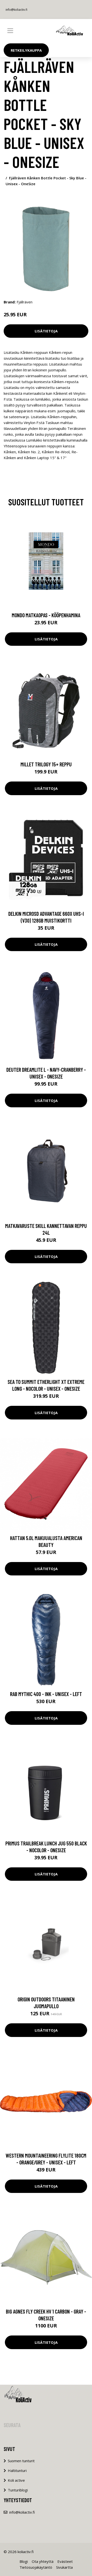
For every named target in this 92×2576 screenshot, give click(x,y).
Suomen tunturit (21, 2460)
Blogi (24, 2561)
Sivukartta (64, 2567)
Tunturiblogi (18, 2490)
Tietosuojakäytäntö (36, 2567)
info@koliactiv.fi (16, 10)
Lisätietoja (46, 330)
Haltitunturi (17, 2470)
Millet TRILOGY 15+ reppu (46, 764)
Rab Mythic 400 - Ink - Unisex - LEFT (46, 1694)
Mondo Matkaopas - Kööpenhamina (46, 615)
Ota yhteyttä (42, 2561)
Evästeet (65, 2561)
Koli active (16, 2480)
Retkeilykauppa (26, 50)
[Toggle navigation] (10, 30)
